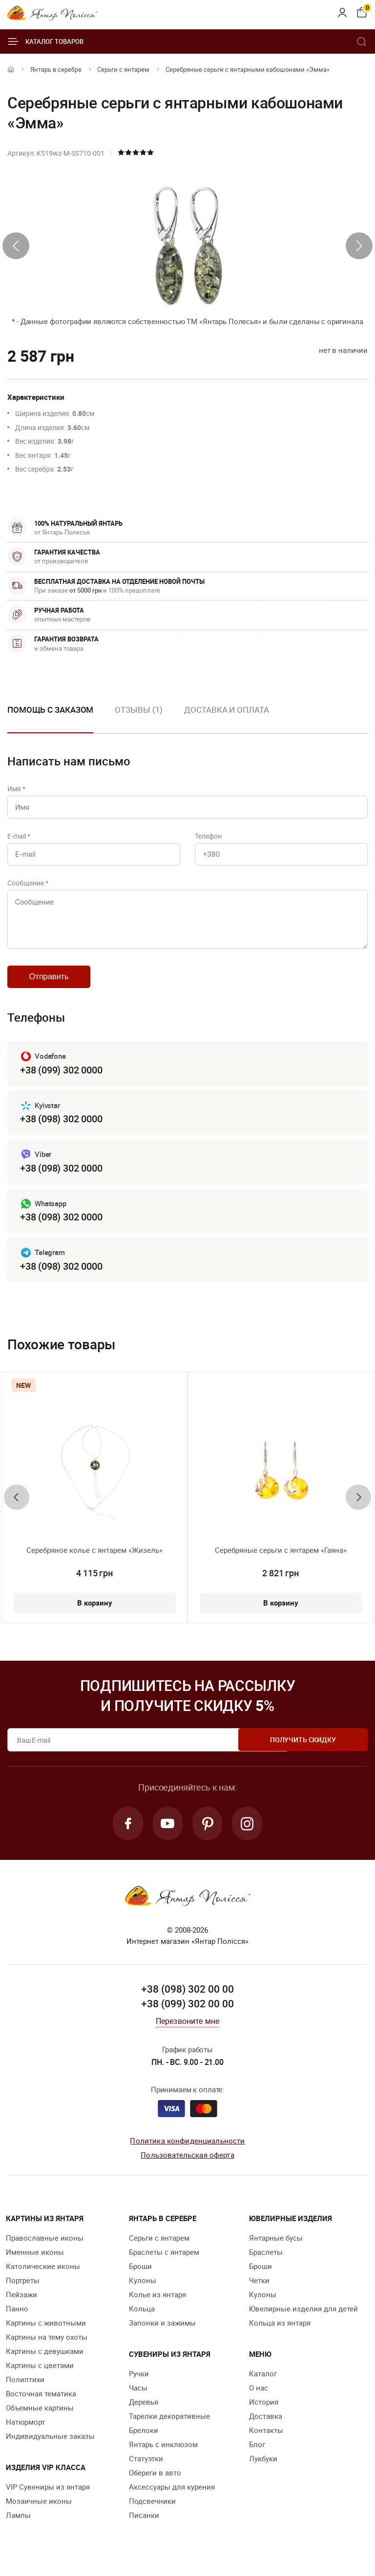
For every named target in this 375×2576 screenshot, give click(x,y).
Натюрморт (25, 2430)
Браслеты (266, 2260)
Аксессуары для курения (172, 2495)
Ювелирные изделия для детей (303, 2317)
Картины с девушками (44, 2359)
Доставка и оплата (226, 709)
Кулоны (142, 2288)
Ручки (139, 2382)
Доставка (265, 2424)
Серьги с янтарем (123, 69)
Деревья (143, 2410)
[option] (138, 717)
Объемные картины (40, 2416)
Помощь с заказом (50, 709)
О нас (258, 2396)
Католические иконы (43, 2274)
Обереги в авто (155, 2481)
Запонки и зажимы (162, 2331)
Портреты (23, 2288)
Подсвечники (152, 2509)
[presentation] (15, 245)
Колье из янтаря (157, 2303)
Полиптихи (25, 2387)
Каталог (263, 2382)
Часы (138, 2396)
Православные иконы (44, 2246)
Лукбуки (263, 2467)
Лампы (18, 2523)
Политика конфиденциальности (187, 2149)
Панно (17, 2317)
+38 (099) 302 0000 (61, 1076)
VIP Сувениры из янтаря (48, 2495)
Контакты (266, 2438)
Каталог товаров (45, 41)
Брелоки (143, 2438)
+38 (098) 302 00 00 (187, 1997)
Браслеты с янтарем (164, 2260)
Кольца (142, 2317)
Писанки (144, 2523)
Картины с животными (46, 2331)
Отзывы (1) (139, 709)
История (263, 2410)
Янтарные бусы (276, 2246)
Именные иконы (35, 2260)
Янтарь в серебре (56, 69)
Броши (140, 2274)
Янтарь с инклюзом (163, 2452)
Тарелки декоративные (169, 2424)
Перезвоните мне (187, 2029)
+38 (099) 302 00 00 (187, 2011)
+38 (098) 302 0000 (61, 1125)
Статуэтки (146, 2467)
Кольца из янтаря (280, 2331)
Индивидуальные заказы (50, 2444)
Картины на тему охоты (46, 2345)
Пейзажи (21, 2303)
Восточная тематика (41, 2402)
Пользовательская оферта (187, 2162)
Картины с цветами (40, 2373)
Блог (257, 2452)
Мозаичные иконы (39, 2509)
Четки (259, 2288)
